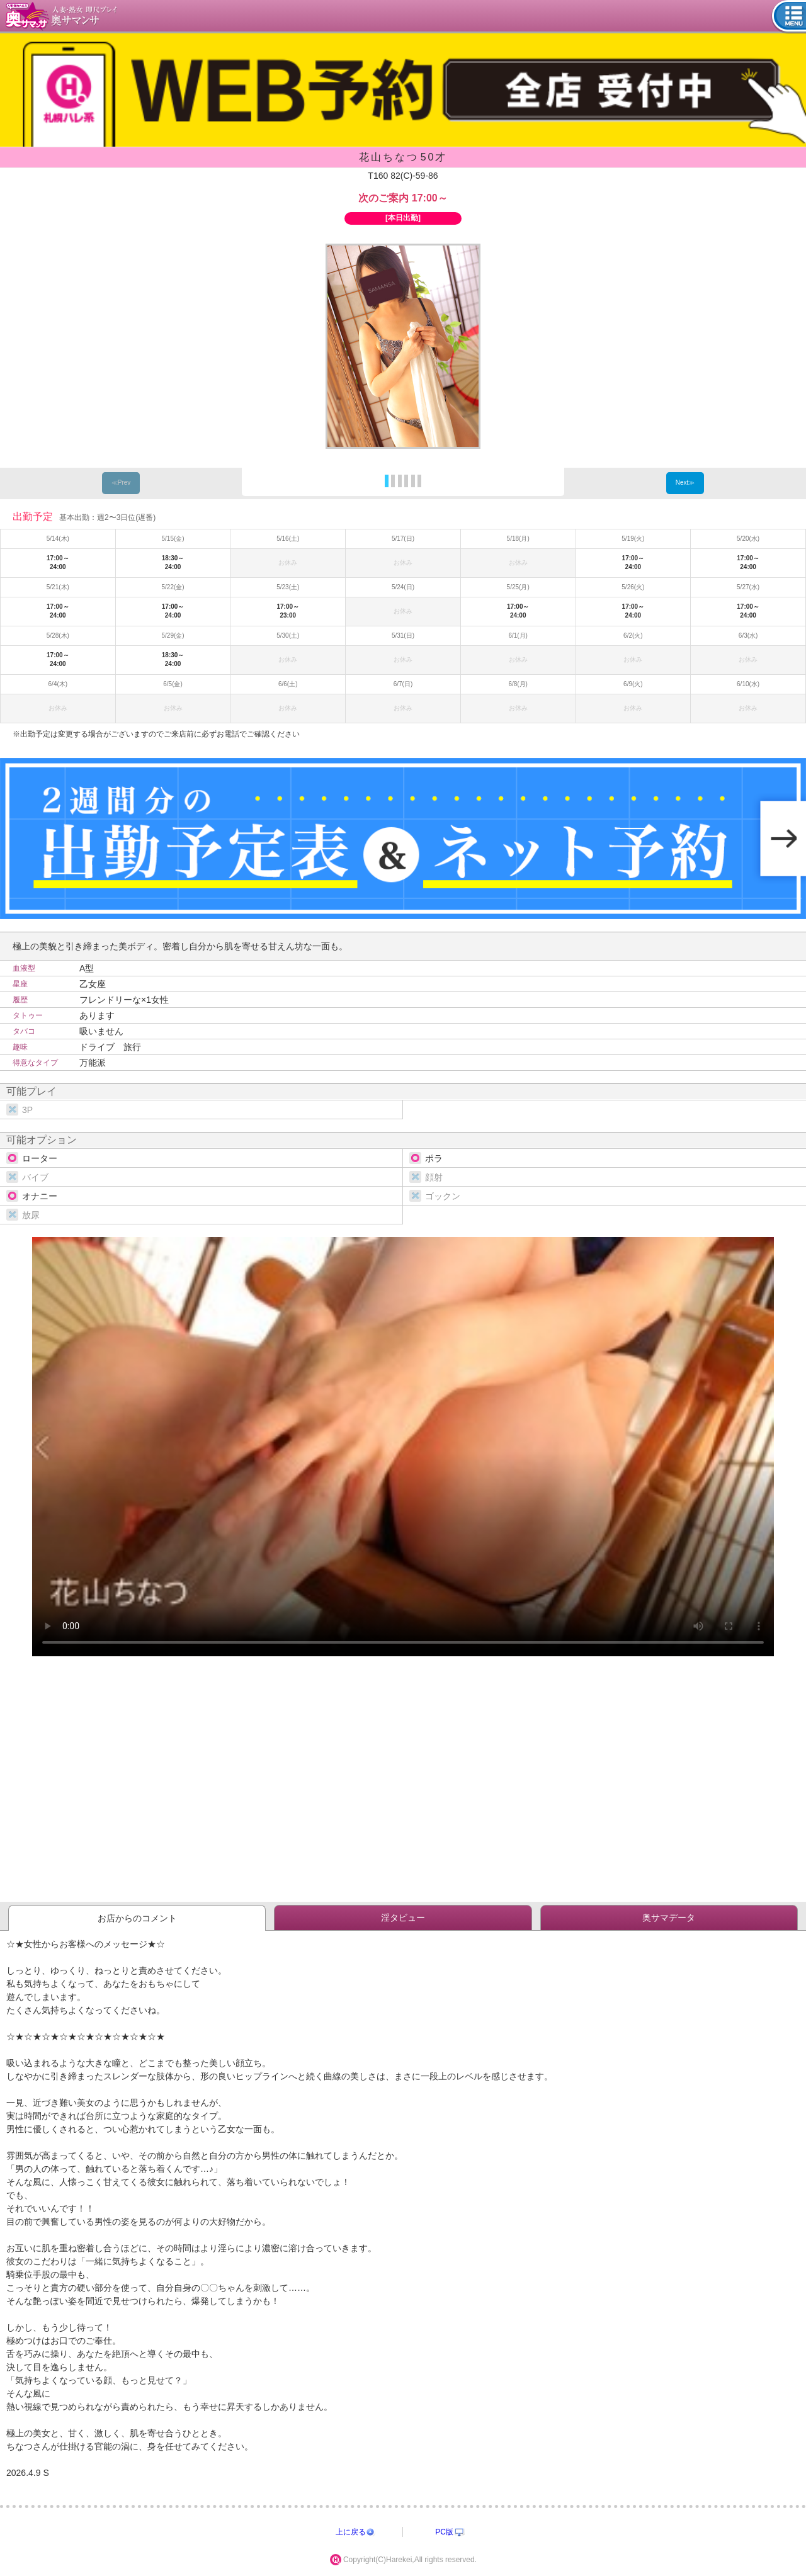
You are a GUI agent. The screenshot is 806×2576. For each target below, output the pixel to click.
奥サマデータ (668, 1917)
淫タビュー (403, 1917)
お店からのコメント (137, 1918)
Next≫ (685, 482)
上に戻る (351, 2532)
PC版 (444, 2532)
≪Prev (121, 482)
